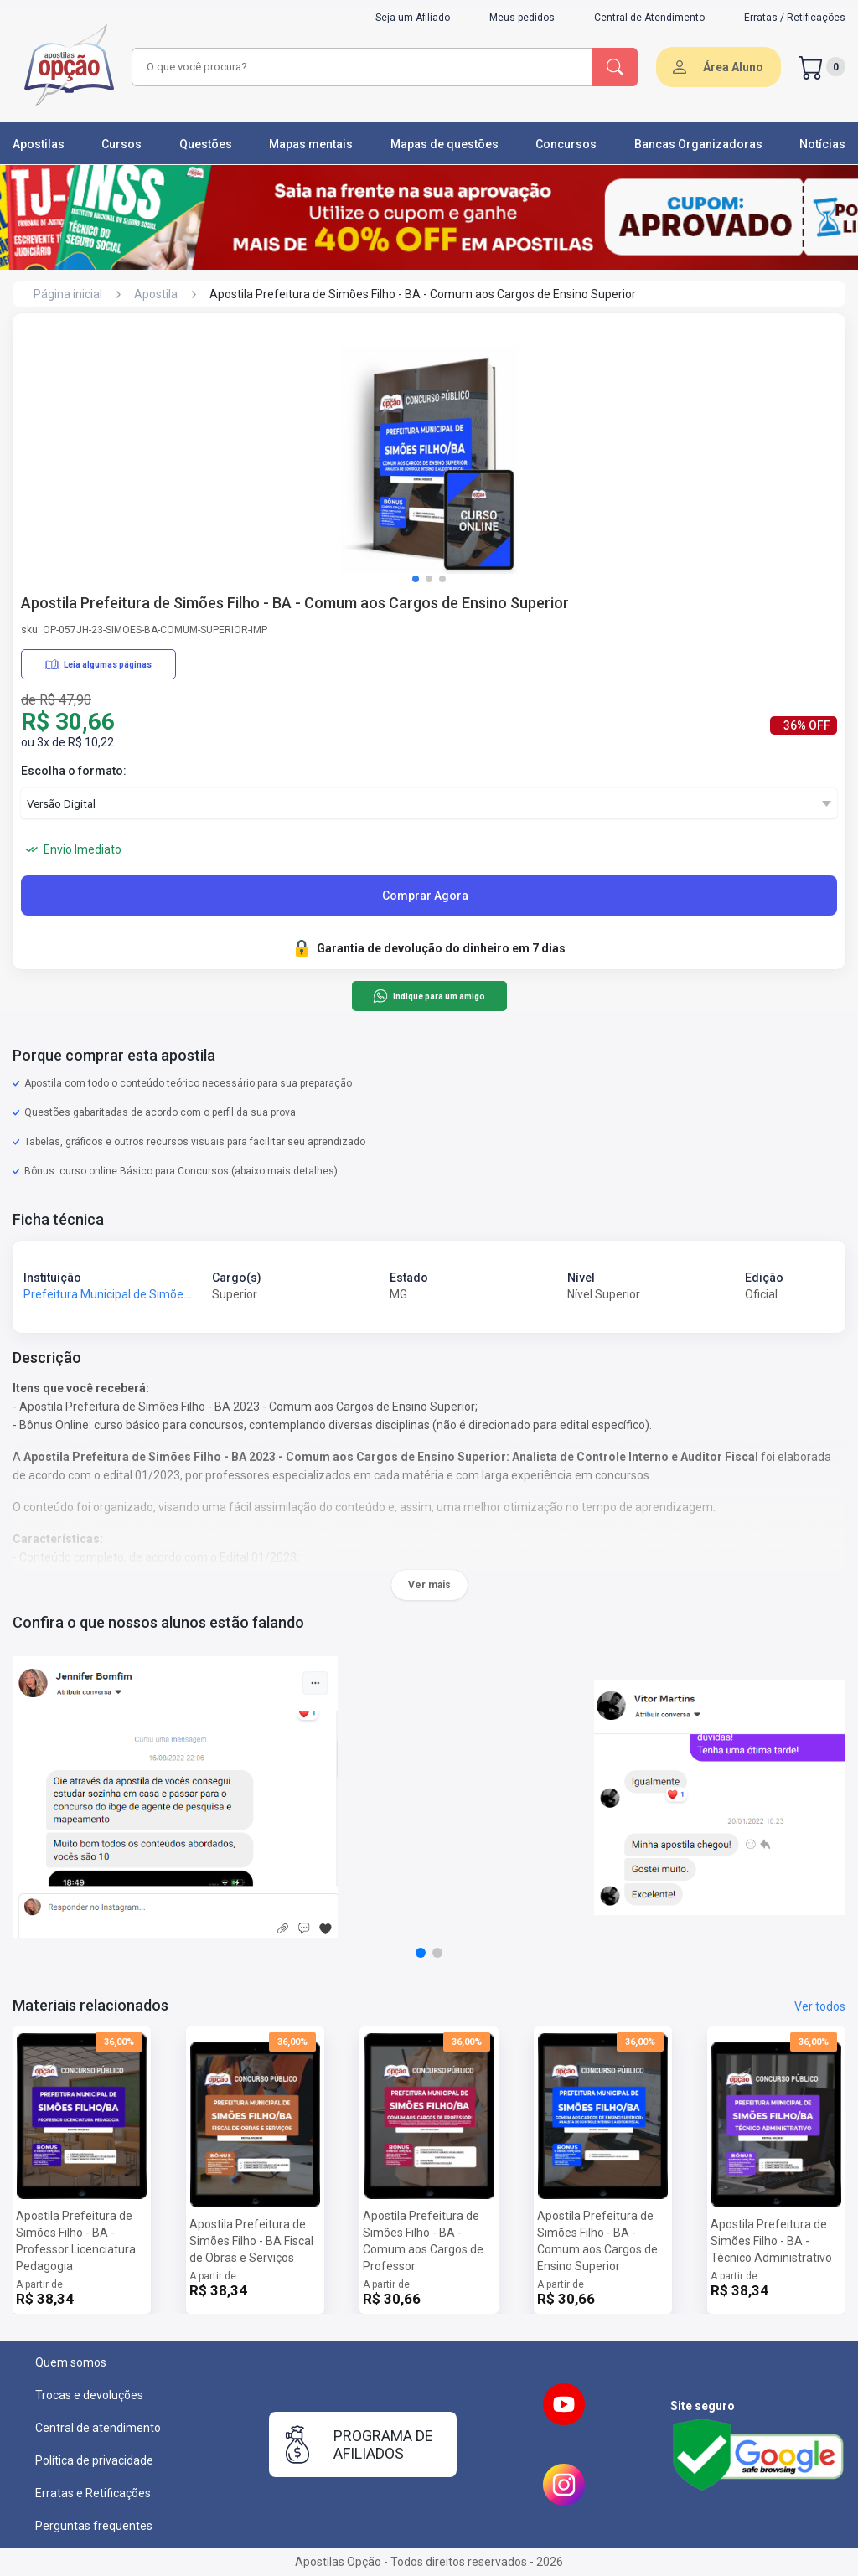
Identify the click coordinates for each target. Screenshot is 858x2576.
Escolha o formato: (74, 770)
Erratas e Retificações (93, 2493)
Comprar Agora (425, 895)
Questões (205, 144)
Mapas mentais (311, 144)
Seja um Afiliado (412, 17)
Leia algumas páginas (98, 664)
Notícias (822, 144)
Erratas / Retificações (794, 17)
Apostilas (39, 144)
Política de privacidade (94, 2460)
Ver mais (429, 1585)
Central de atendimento (98, 2427)
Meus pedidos (522, 17)
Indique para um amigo (428, 996)
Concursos (566, 144)
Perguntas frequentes (93, 2525)
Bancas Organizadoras (698, 144)
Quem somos (70, 2362)
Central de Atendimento (649, 17)
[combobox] (359, 67)
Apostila (156, 294)
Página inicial (68, 294)
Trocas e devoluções (89, 2395)
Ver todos (819, 2006)
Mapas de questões (444, 144)
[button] (415, 579)
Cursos (121, 144)
